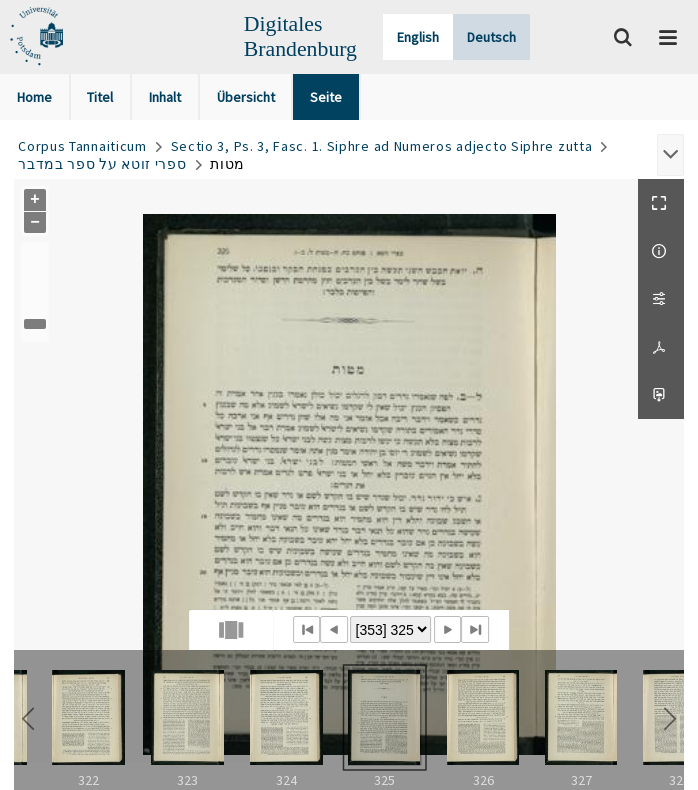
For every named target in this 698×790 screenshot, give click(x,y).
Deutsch (491, 37)
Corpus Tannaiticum (82, 146)
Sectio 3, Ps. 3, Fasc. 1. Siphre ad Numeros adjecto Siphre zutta (382, 146)
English (418, 37)
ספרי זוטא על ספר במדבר (102, 164)
